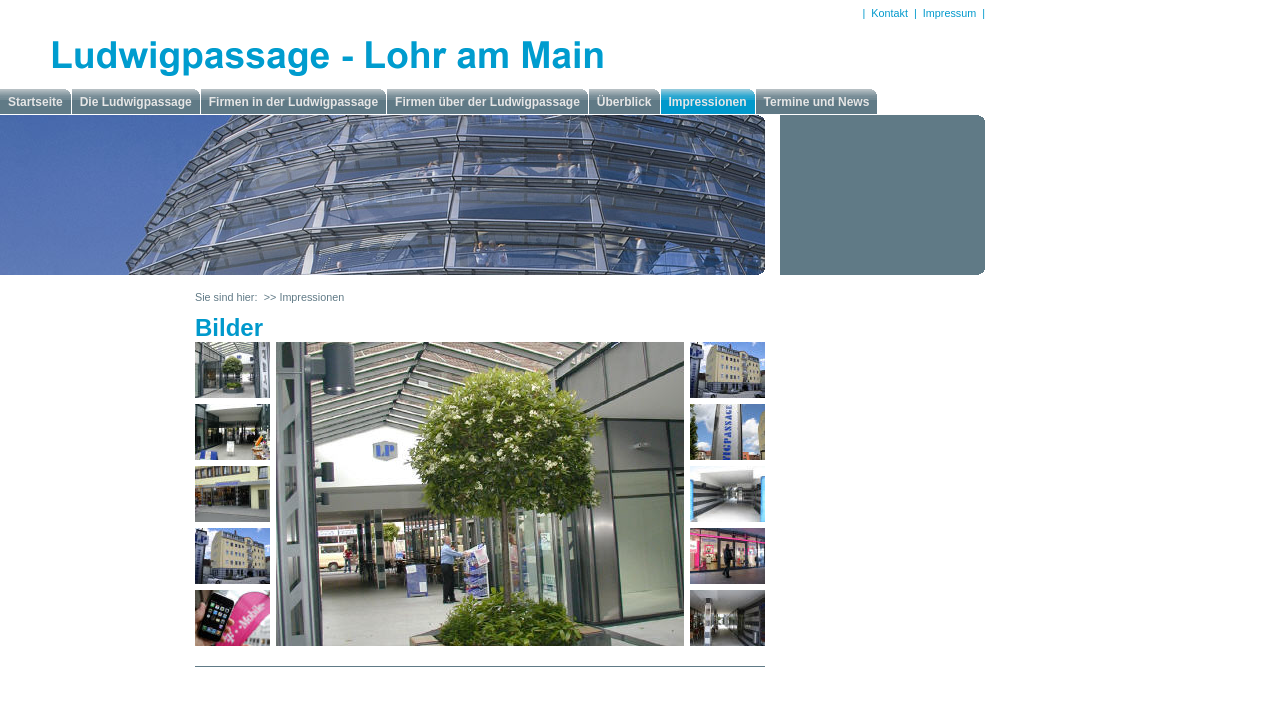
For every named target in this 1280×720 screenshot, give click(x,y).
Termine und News (817, 102)
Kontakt (889, 13)
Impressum (949, 13)
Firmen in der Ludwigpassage (293, 102)
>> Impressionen (304, 297)
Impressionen (708, 102)
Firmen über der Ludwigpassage (487, 102)
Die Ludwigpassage (136, 102)
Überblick (624, 102)
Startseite (35, 102)
